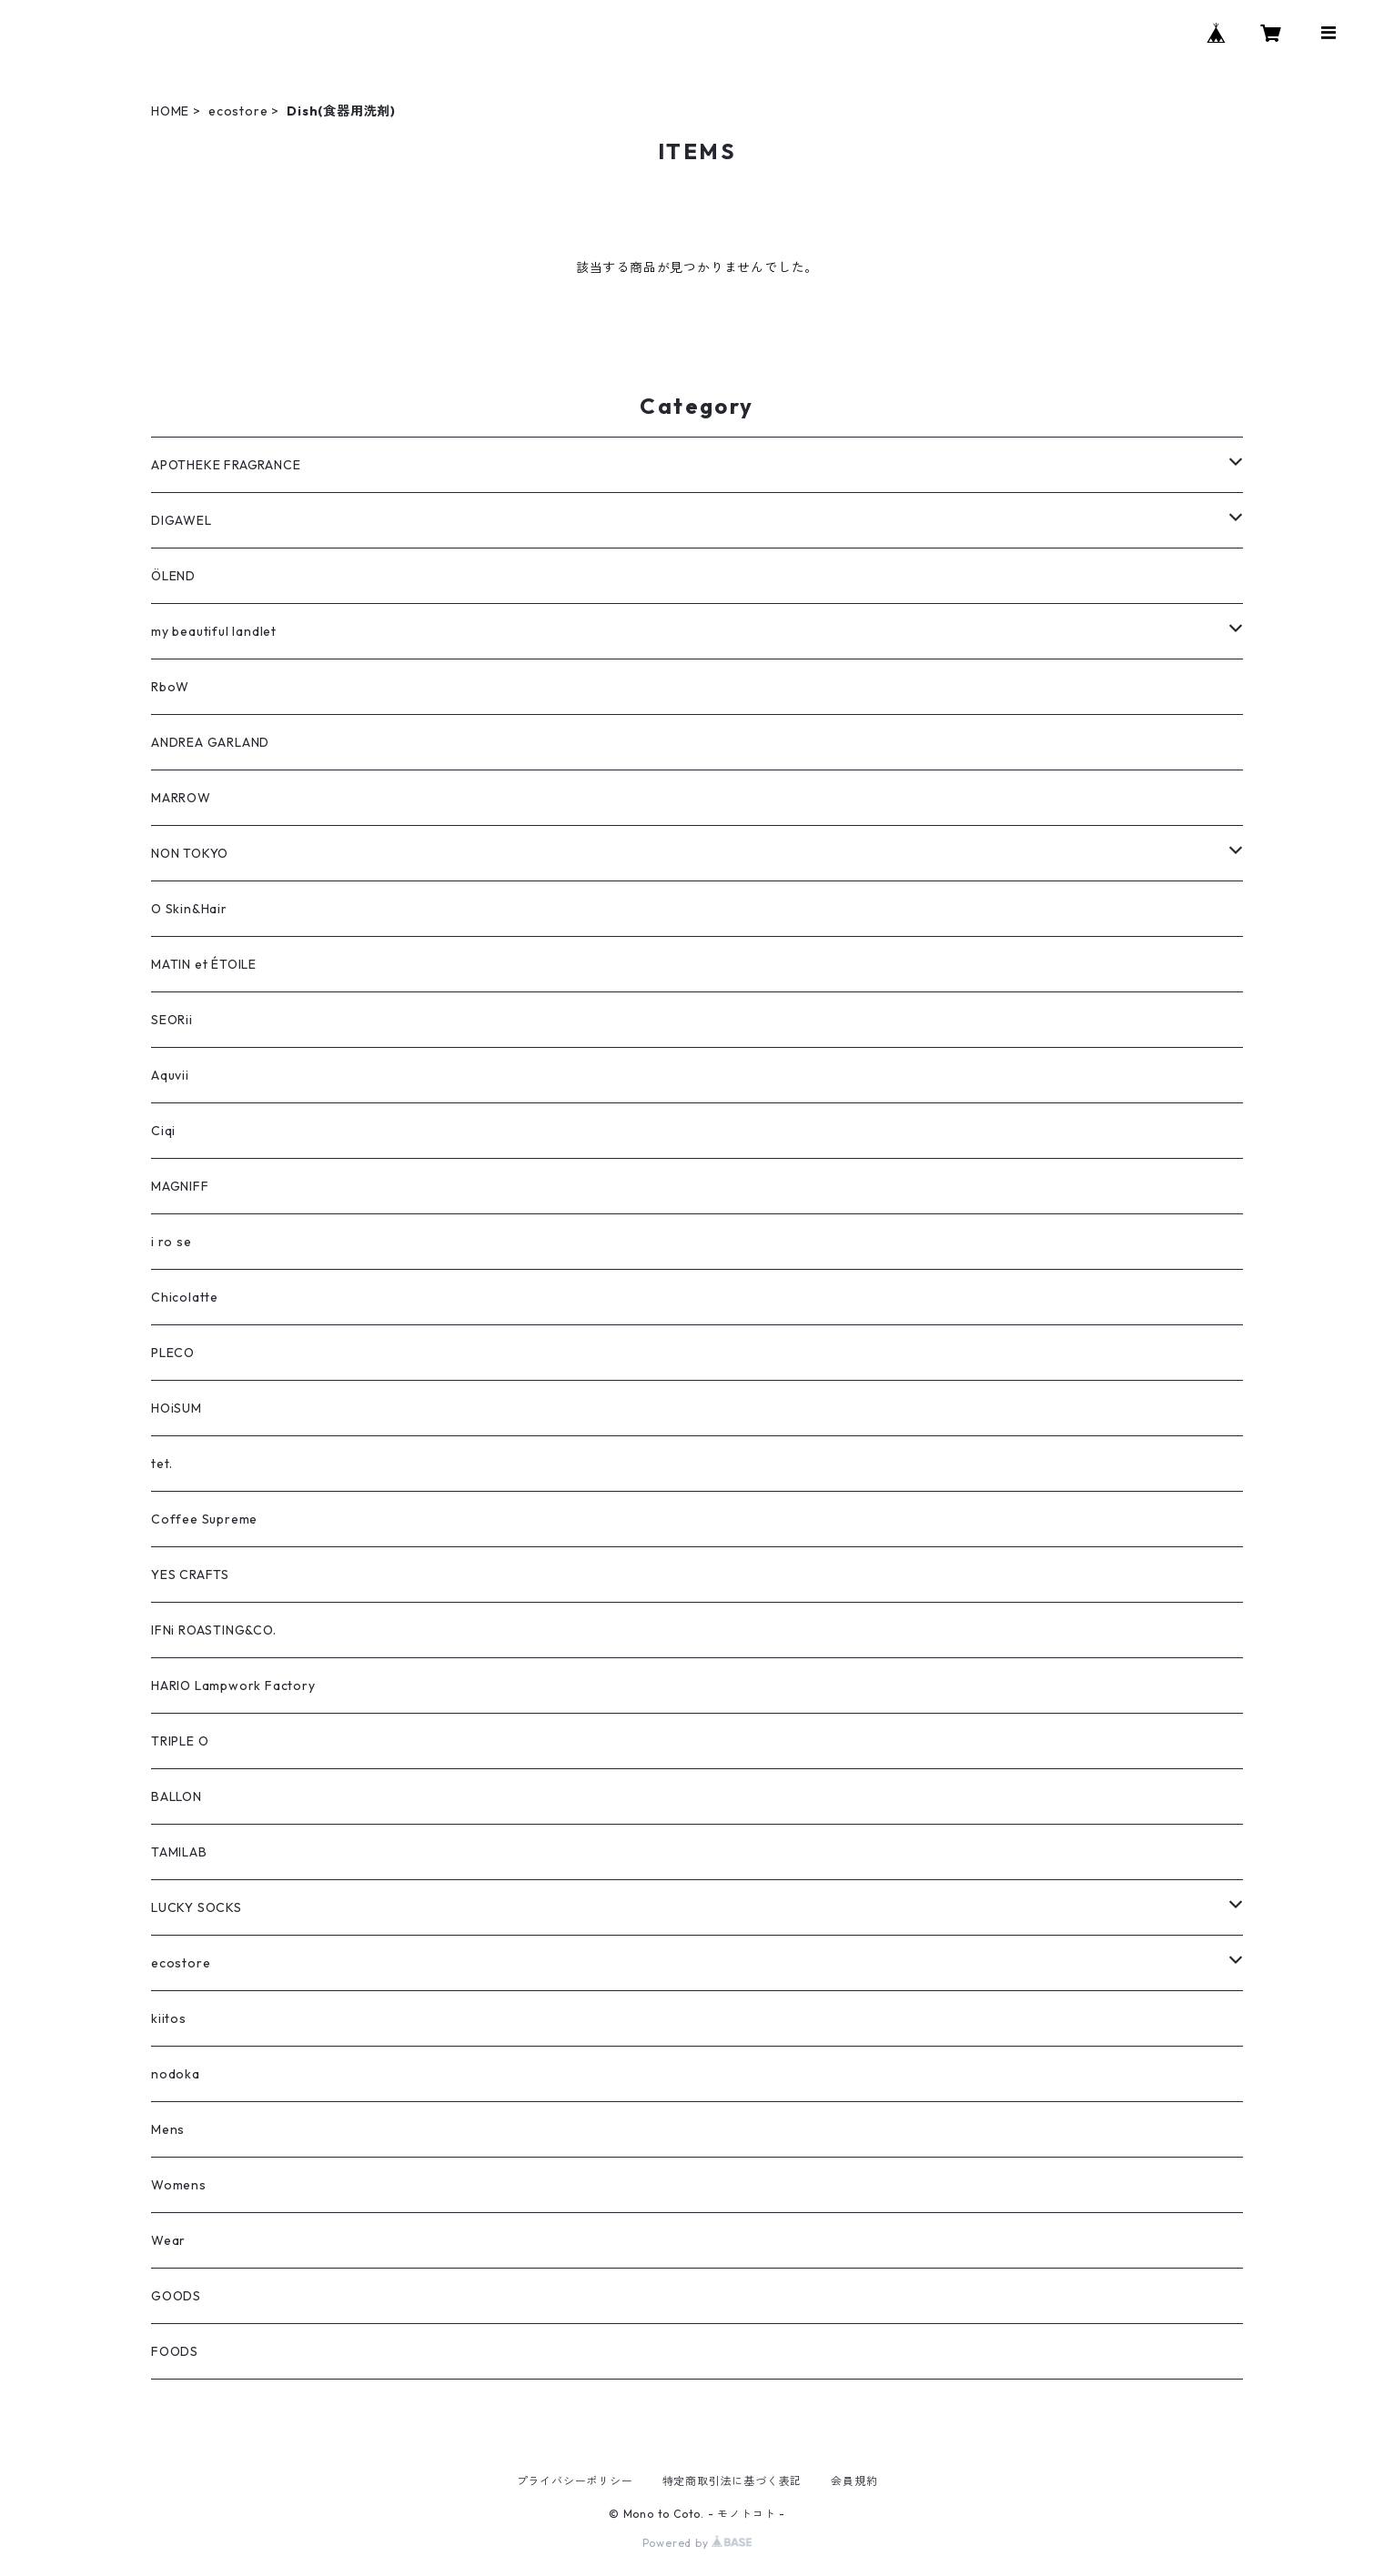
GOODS (176, 2296)
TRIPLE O (179, 1741)
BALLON (176, 1796)
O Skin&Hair (189, 909)
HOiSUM (176, 1408)
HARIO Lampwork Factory (233, 1685)
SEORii (172, 1019)
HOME (170, 111)
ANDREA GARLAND (210, 742)
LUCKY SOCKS (196, 1907)
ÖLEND (173, 576)
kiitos (169, 2018)
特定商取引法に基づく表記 (732, 2481)
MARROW (181, 798)
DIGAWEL (181, 520)
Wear (168, 2240)
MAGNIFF (180, 1186)
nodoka (175, 2074)
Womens (179, 2185)
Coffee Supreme (204, 1519)
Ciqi (163, 1130)
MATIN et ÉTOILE (204, 964)
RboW (170, 687)
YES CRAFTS (190, 1574)
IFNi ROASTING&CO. (214, 1630)
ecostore (238, 111)
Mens (168, 2129)
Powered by (697, 2543)
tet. (162, 1463)
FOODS (174, 2351)
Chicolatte (184, 1297)
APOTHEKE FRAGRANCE (225, 465)
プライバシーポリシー (575, 2481)
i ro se (171, 1241)
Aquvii (170, 1075)
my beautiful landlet (214, 631)
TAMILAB (179, 1852)
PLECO (173, 1352)
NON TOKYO (189, 853)
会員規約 (854, 2481)
